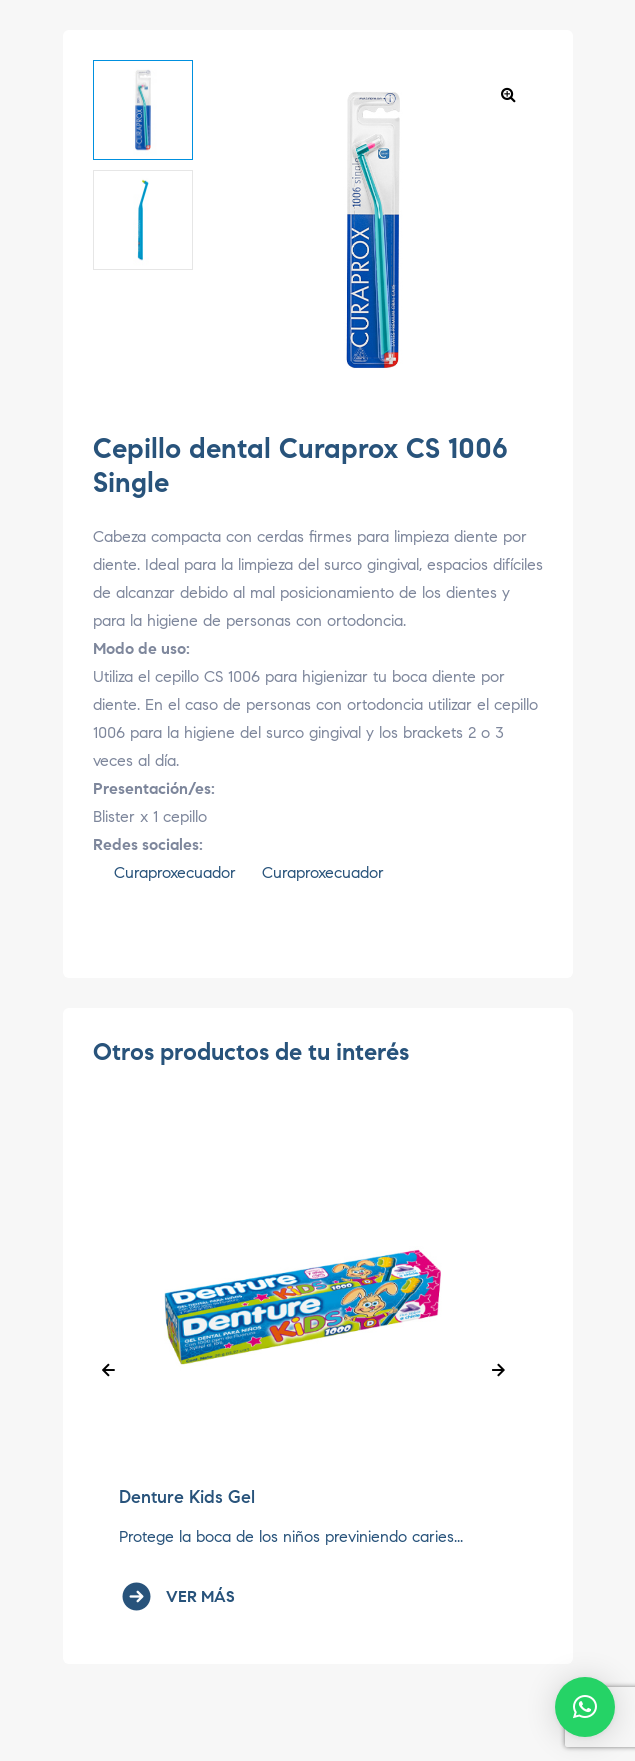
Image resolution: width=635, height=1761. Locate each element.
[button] (509, 94)
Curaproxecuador (164, 872)
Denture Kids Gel (187, 1497)
